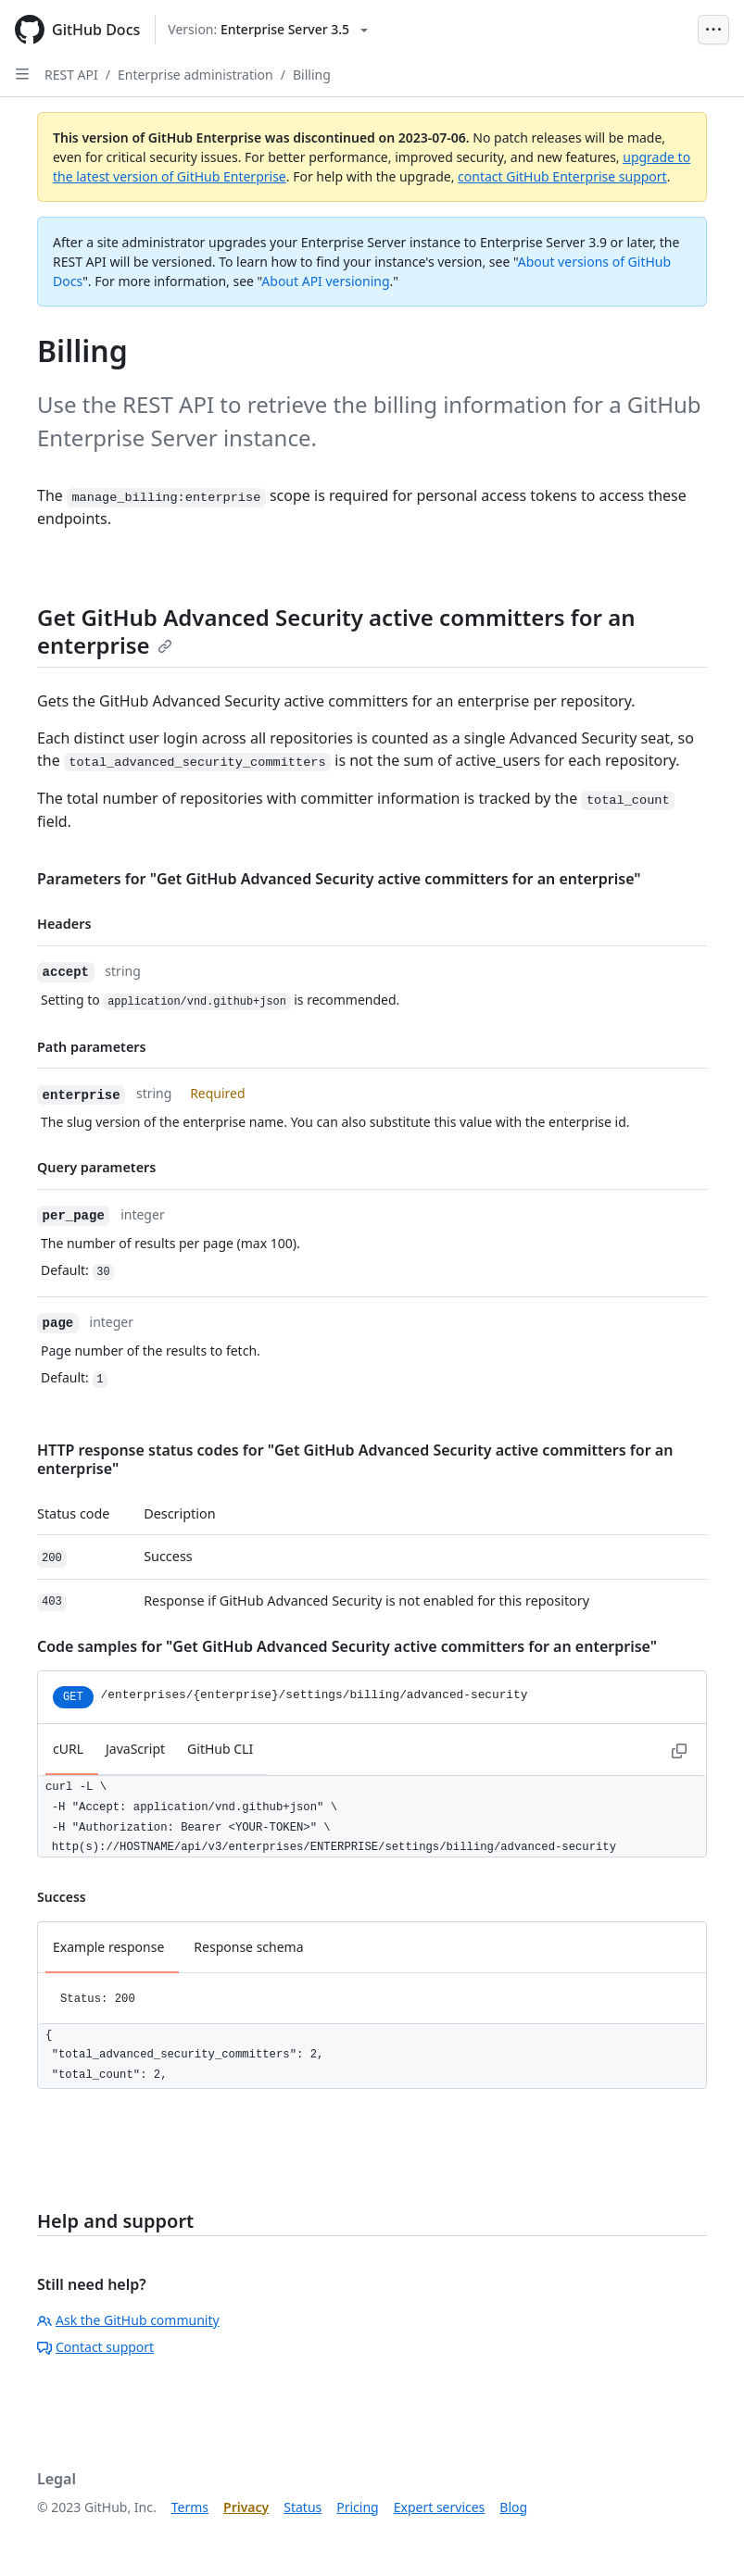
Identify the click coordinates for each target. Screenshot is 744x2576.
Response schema (248, 1947)
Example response (108, 1947)
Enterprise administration (195, 74)
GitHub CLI (220, 1748)
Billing (312, 74)
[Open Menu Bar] (713, 29)
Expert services (439, 2507)
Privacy (246, 2507)
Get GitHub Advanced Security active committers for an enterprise (336, 631)
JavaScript (135, 1748)
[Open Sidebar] (22, 74)
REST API (71, 74)
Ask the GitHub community (128, 2320)
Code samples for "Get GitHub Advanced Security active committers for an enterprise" (347, 1646)
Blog (513, 2507)
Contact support (95, 2347)
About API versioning (325, 281)
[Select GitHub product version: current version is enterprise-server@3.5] (268, 29)
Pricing (357, 2507)
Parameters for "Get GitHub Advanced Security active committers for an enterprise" (339, 879)
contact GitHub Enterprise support (562, 176)
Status (303, 2507)
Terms (189, 2507)
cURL (68, 1748)
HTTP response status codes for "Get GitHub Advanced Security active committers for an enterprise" (355, 1459)
